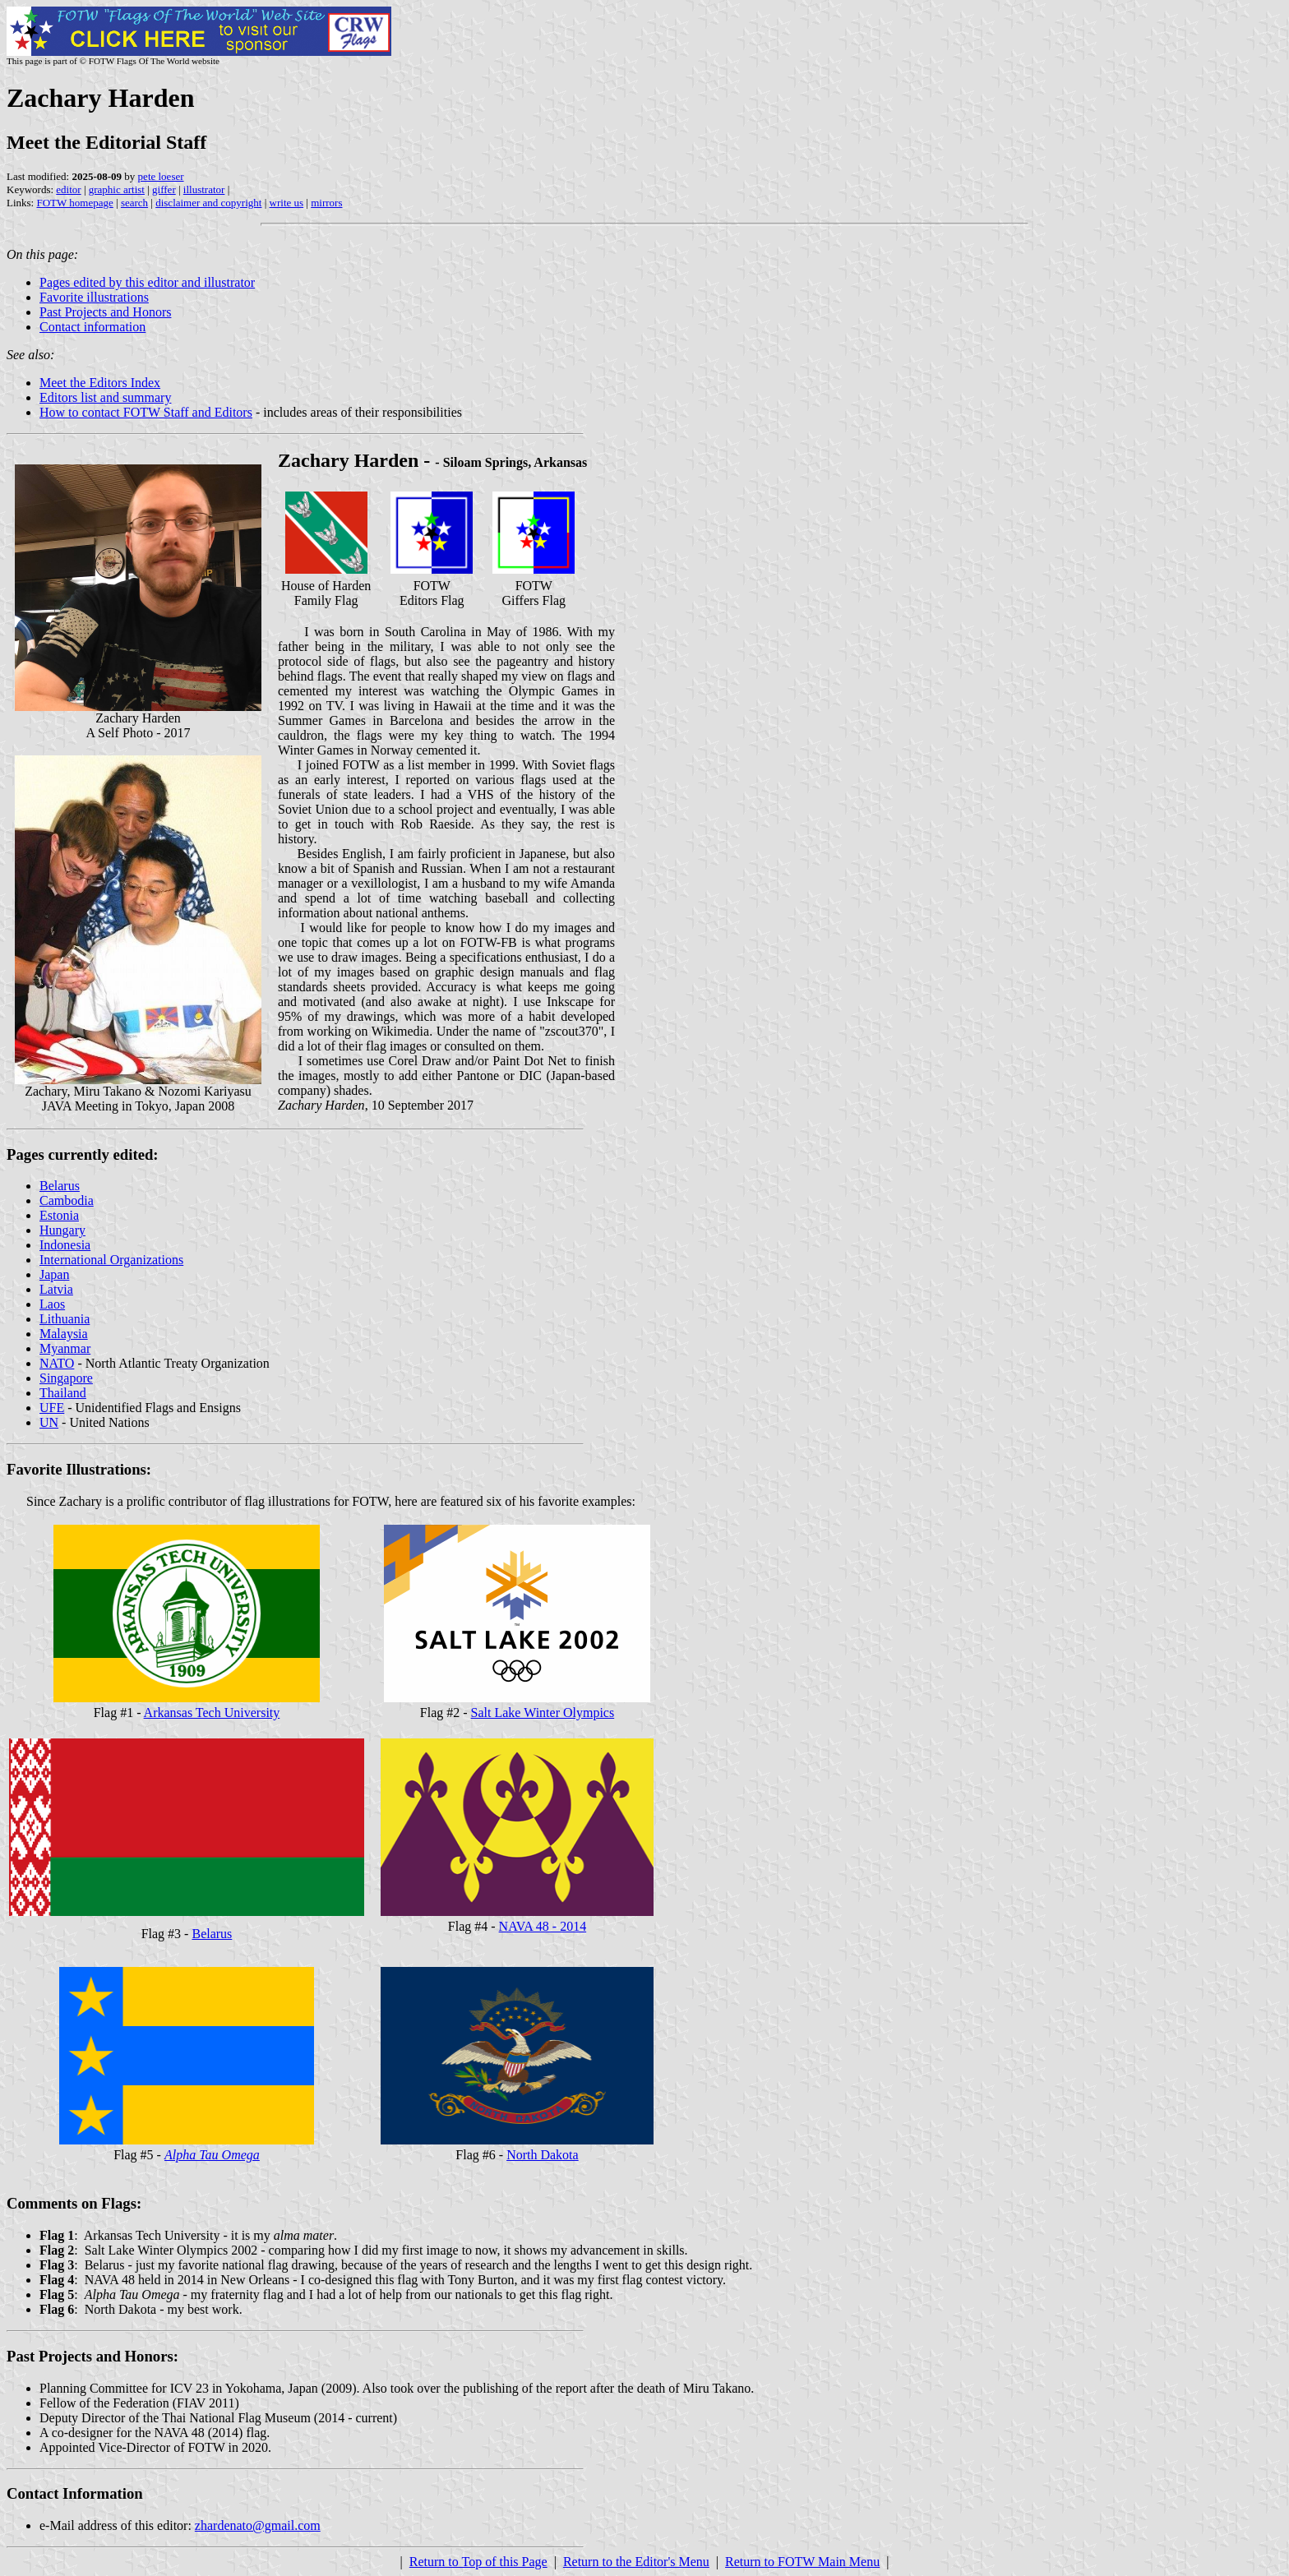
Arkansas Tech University (212, 1713)
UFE (51, 1408)
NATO (56, 1363)
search (134, 202)
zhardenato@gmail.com (258, 2525)
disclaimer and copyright (208, 202)
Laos (52, 1304)
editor (68, 189)
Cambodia (66, 1200)
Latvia (56, 1289)
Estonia (59, 1215)
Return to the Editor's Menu (636, 2562)
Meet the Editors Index (99, 383)
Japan (54, 1274)
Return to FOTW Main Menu (802, 2562)
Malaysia (63, 1334)
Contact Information (75, 2493)
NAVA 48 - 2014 (543, 1926)
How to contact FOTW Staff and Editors (145, 412)
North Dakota (542, 2155)
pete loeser (161, 176)
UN (48, 1422)
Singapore (66, 1378)
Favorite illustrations (94, 297)
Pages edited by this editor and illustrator (147, 282)
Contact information (92, 327)
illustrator (204, 189)
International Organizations (111, 1260)
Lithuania (64, 1319)
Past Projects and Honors (105, 312)
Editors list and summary (105, 397)
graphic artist (117, 189)
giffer (164, 189)
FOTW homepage (74, 202)
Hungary (62, 1230)
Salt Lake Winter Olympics (543, 1713)
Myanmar (64, 1348)
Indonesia (64, 1245)
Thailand (62, 1393)
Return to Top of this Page (478, 2562)
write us (287, 202)
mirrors (326, 202)
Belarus (59, 1186)
